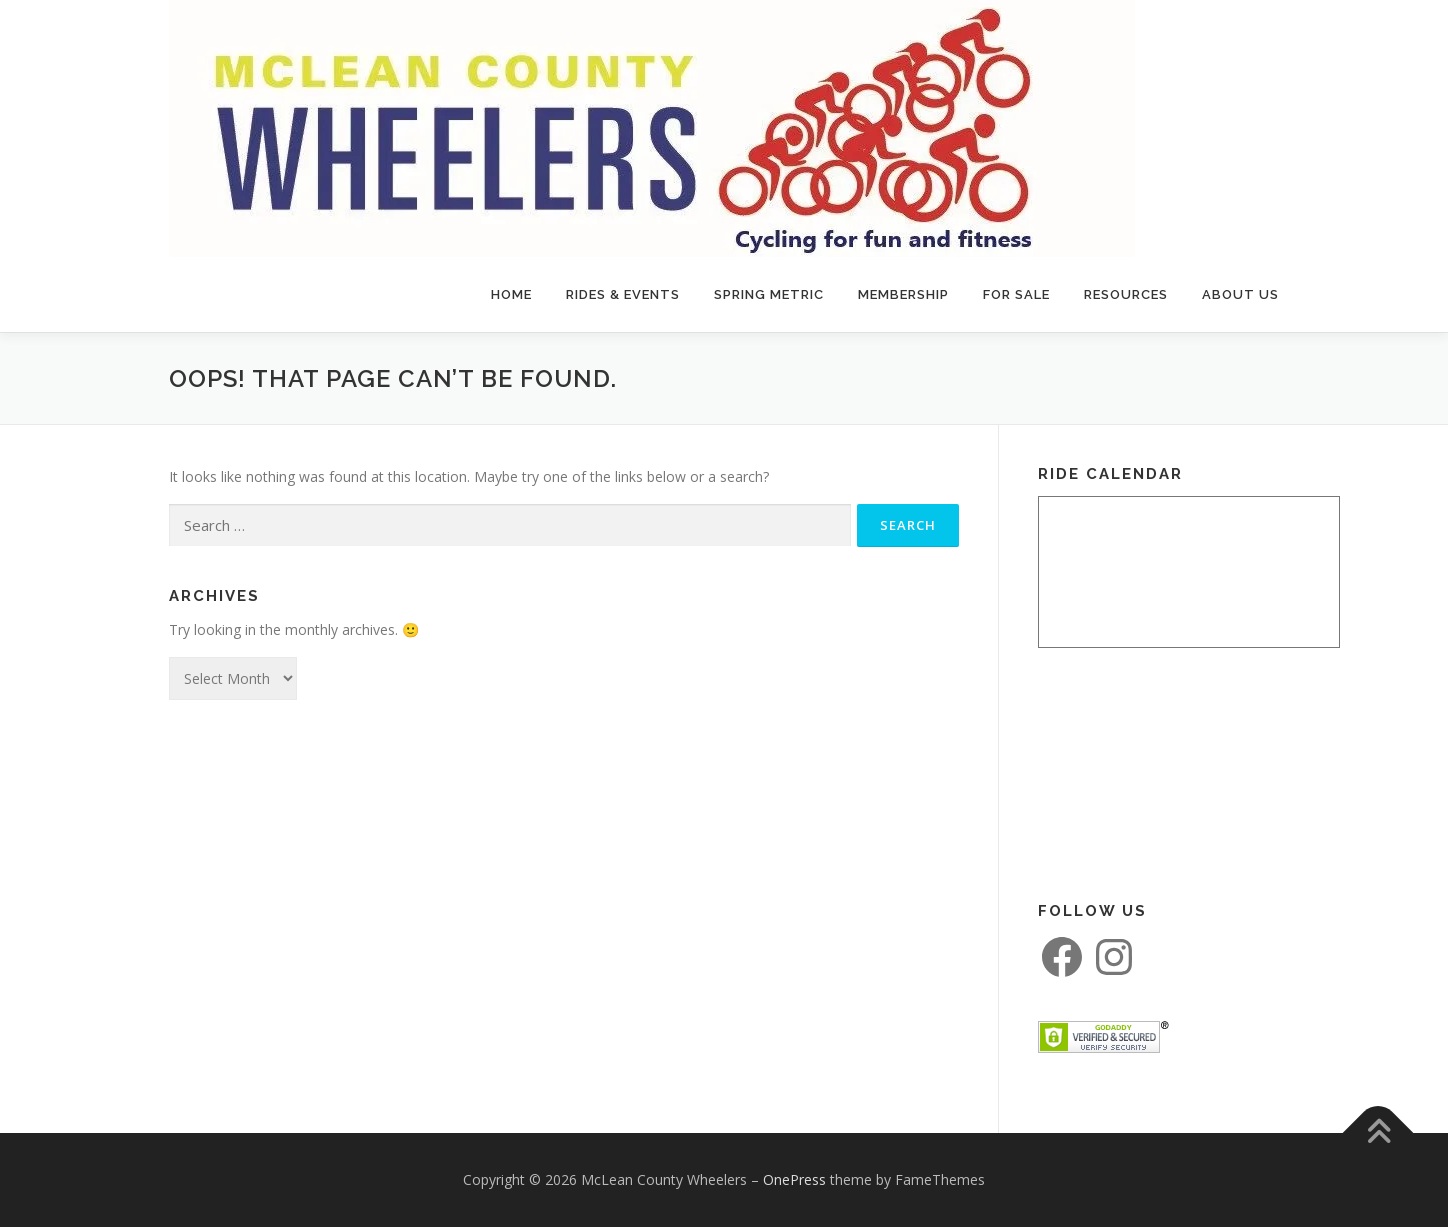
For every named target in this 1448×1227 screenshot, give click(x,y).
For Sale (1016, 294)
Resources (1126, 294)
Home (511, 294)
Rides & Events (623, 294)
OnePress (794, 1179)
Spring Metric (769, 294)
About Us (1240, 294)
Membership (903, 294)
